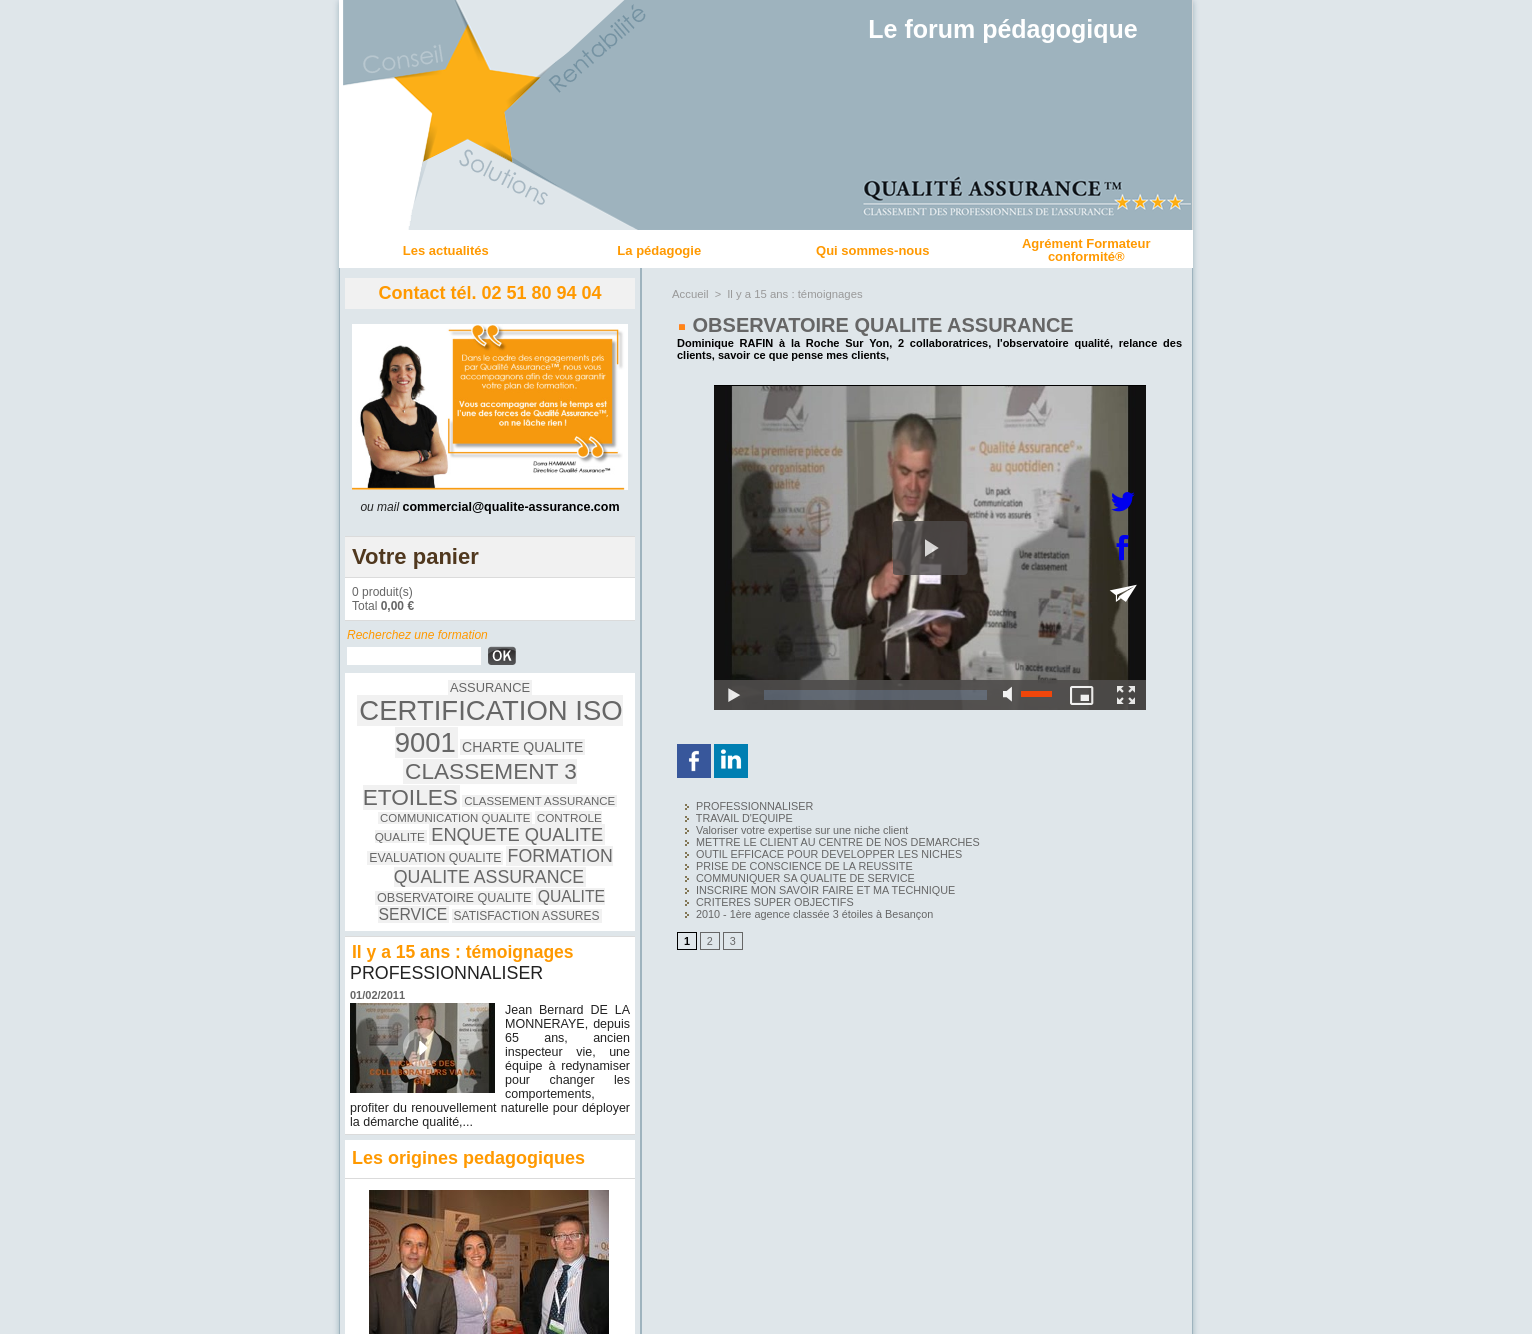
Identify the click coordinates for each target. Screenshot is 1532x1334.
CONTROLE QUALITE (412, 780)
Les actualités (446, 250)
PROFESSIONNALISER (447, 900)
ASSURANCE (397, 698)
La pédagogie (659, 250)
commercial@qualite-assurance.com (511, 507)
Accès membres (765, 1312)
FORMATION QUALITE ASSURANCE (479, 805)
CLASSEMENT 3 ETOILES (490, 747)
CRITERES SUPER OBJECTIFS (759, 893)
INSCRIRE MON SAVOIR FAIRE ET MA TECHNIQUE (806, 882)
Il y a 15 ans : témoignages (791, 294)
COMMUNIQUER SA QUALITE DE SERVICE (787, 871)
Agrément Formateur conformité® (1086, 250)
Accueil (689, 294)
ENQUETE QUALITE (545, 778)
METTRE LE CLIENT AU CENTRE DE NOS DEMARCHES (817, 838)
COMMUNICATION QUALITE (558, 764)
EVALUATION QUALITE (442, 798)
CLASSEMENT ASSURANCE (421, 764)
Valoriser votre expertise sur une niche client (784, 827)
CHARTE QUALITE (543, 726)
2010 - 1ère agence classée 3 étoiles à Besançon (796, 904)
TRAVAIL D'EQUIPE (731, 816)
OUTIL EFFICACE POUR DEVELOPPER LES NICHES (809, 849)
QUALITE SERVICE (476, 831)
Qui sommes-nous (872, 250)
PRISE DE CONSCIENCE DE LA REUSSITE (786, 860)
